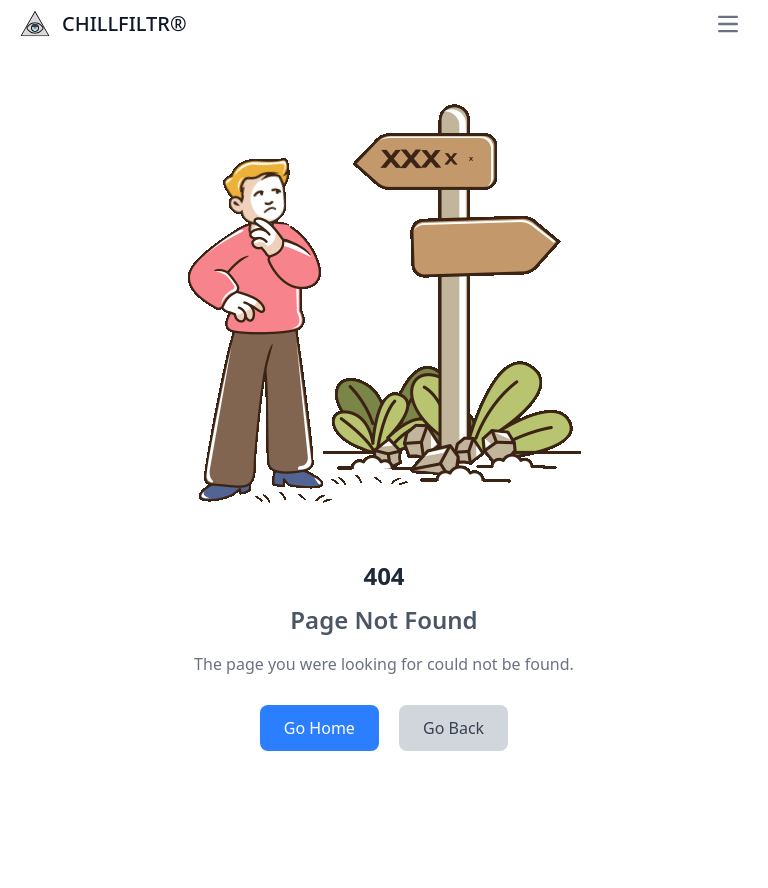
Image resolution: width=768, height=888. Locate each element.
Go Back (453, 728)
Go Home (319, 728)
